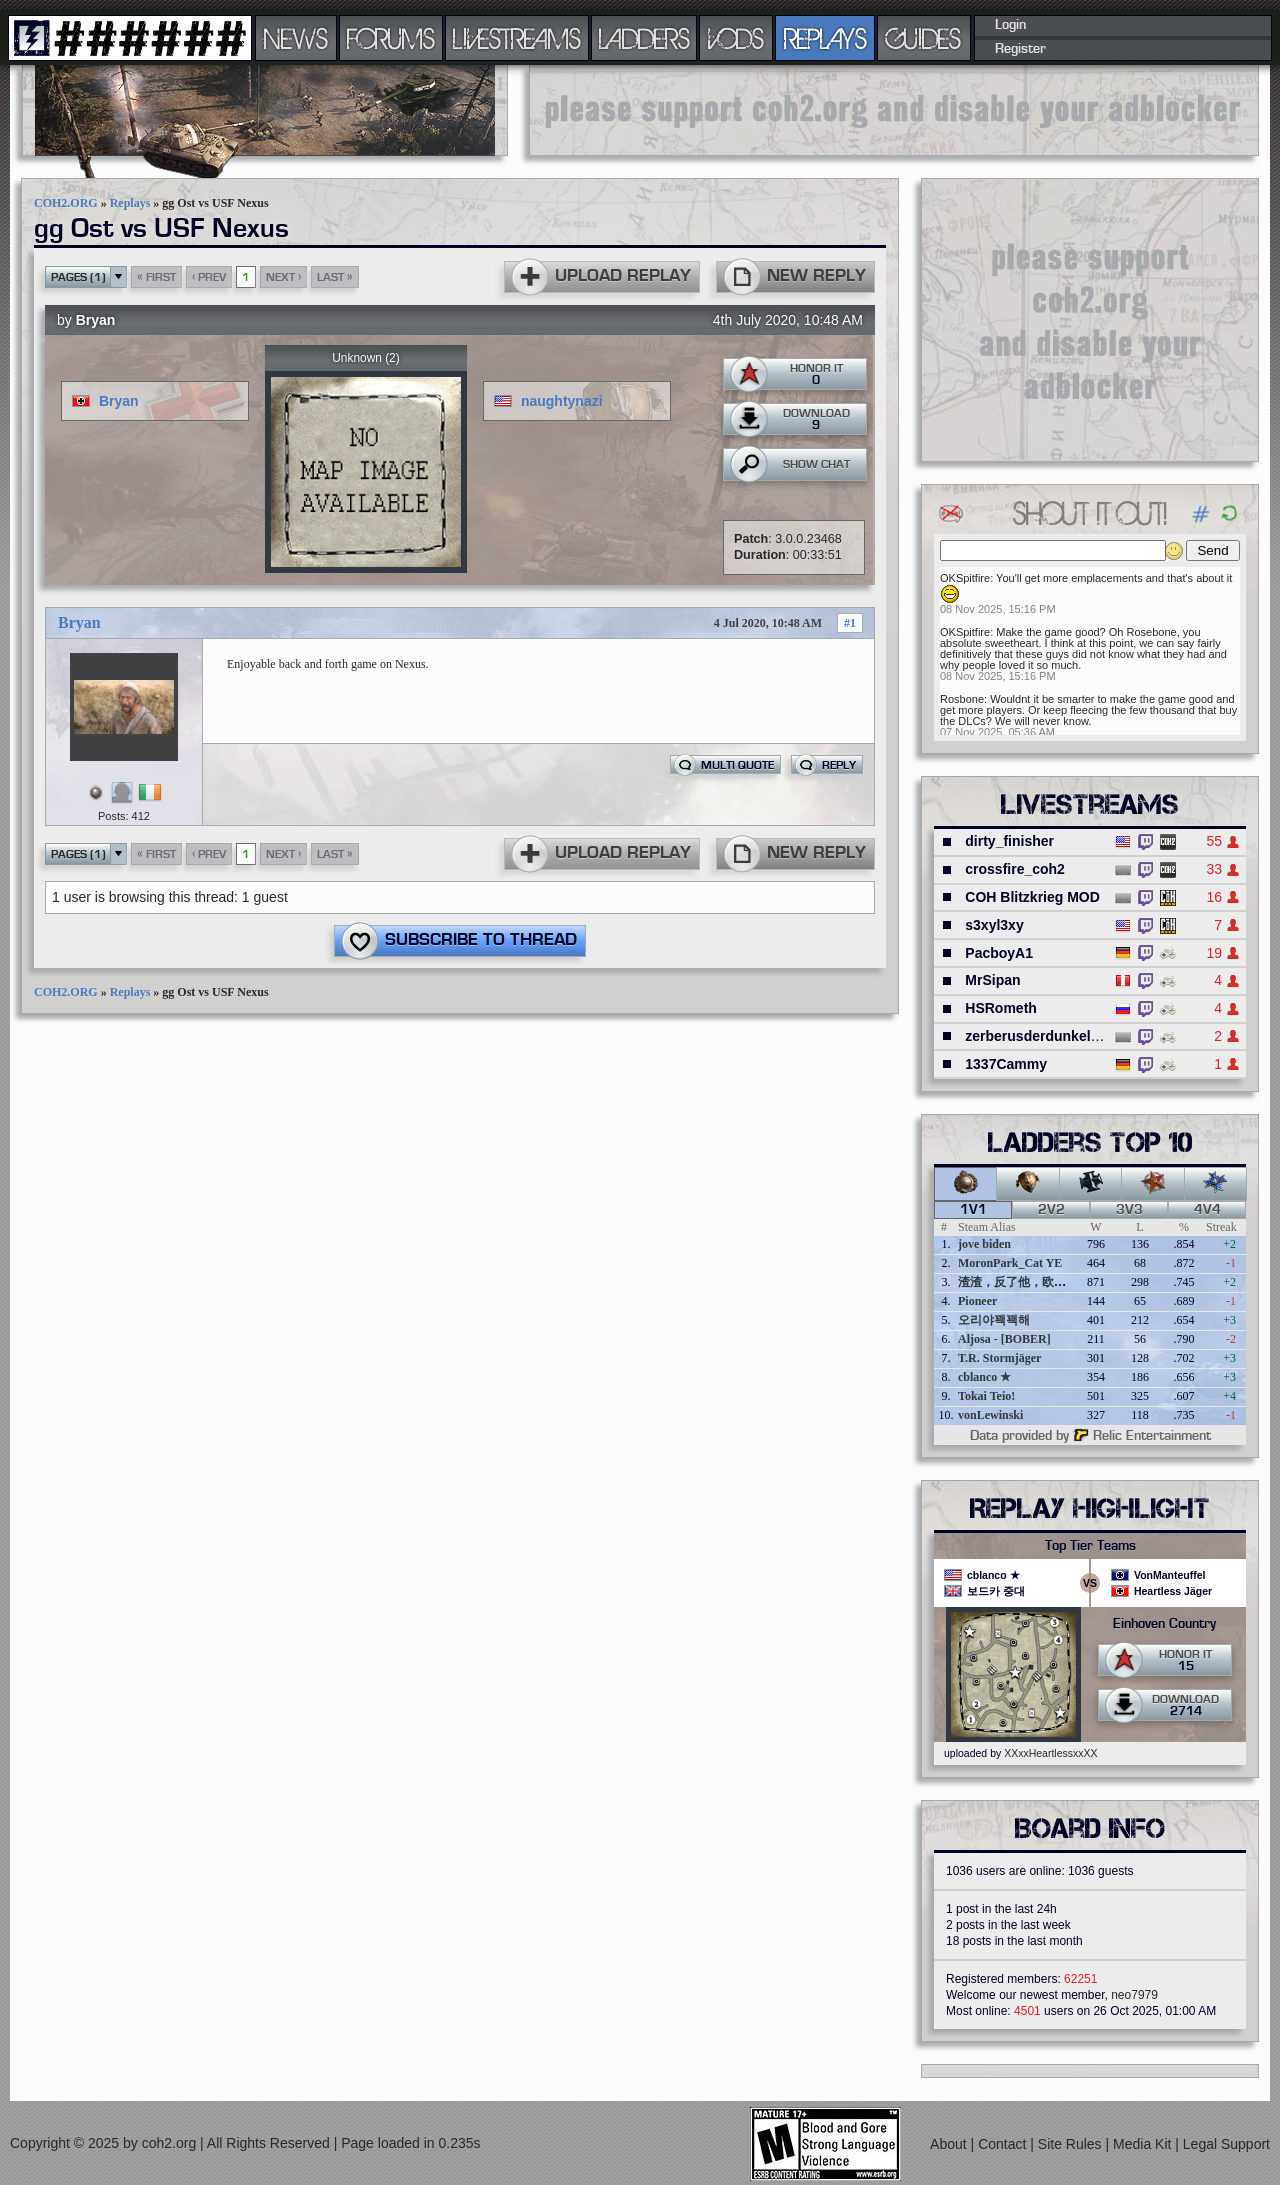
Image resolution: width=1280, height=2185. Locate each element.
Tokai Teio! (986, 1396)
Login (1010, 25)
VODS (736, 38)
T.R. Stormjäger (999, 1358)
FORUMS (391, 38)
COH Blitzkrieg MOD (1032, 897)
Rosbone (962, 699)
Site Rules (1072, 2144)
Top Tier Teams (1090, 1546)
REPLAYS (825, 38)
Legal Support (1226, 2144)
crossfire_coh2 (1015, 869)
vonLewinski (990, 1415)
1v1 (973, 1210)
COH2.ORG (66, 203)
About (950, 2144)
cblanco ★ (984, 1377)
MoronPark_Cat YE (1010, 1263)
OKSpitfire (965, 578)
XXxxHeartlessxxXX (1050, 1753)
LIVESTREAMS (517, 38)
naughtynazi (562, 401)
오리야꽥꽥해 (994, 1320)
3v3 (1129, 1210)
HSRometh (1001, 1008)
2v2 (1051, 1210)
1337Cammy (1006, 1064)
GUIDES (924, 38)
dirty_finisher (1009, 841)
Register (1020, 49)
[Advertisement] (894, 110)
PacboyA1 (999, 953)
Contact (1004, 2144)
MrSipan (992, 980)
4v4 (1207, 1210)
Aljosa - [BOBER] (1004, 1339)
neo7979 (1134, 1995)
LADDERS (644, 38)
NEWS (296, 38)
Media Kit (1144, 2144)
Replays (130, 203)
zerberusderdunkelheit (1040, 1036)
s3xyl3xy (994, 925)
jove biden (984, 1244)
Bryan (96, 320)
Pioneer (977, 1301)
